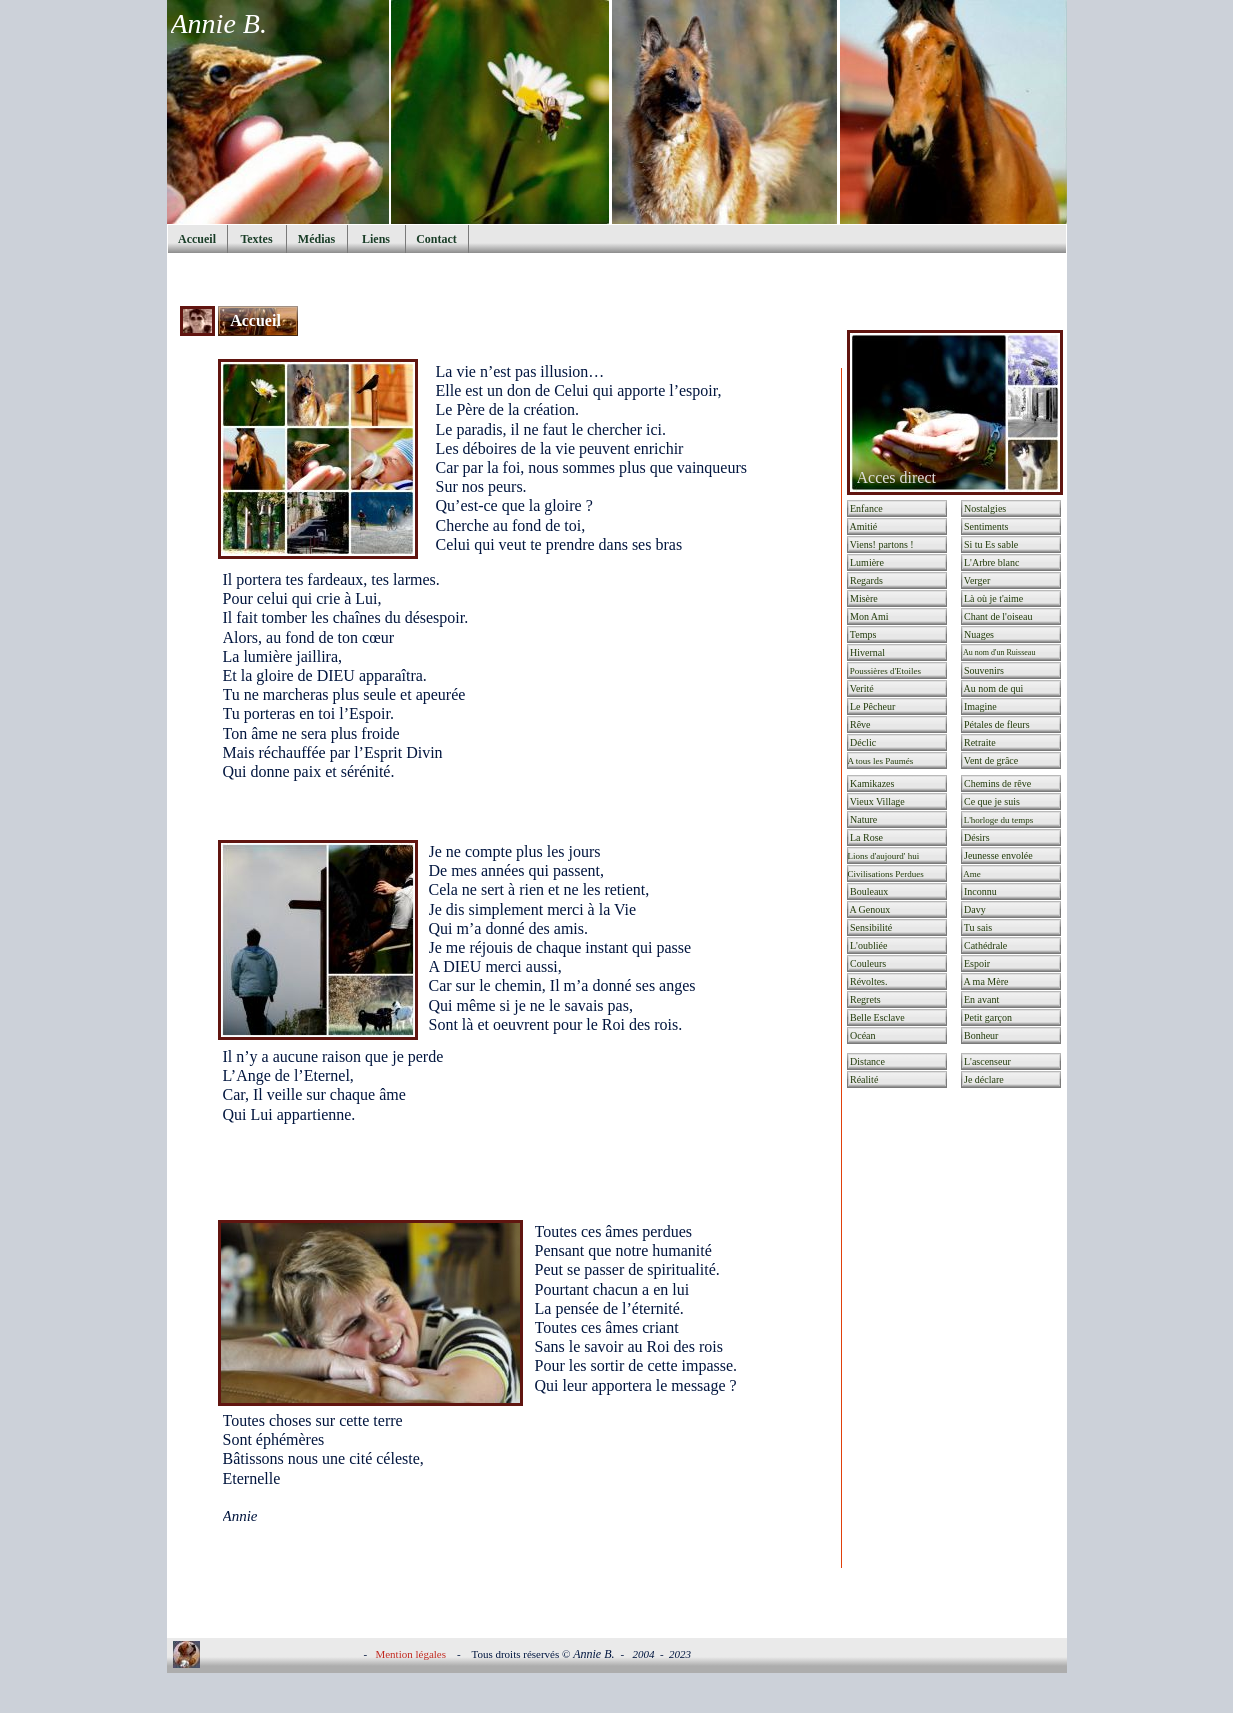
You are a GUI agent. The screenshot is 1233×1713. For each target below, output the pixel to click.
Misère (863, 598)
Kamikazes (871, 783)
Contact (436, 239)
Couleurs (867, 963)
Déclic (862, 742)
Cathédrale (985, 945)
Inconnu (979, 891)
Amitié (863, 526)
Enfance (865, 508)
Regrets (864, 999)
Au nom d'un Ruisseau (1003, 652)
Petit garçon (987, 1017)
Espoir (980, 963)
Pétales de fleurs (996, 724)
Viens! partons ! (881, 544)
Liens (376, 239)
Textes (256, 239)
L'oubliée (868, 945)
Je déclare (983, 1079)
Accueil (257, 320)
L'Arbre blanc (991, 562)
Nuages (978, 634)
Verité (861, 688)
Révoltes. (868, 981)
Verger (976, 580)
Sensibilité (870, 927)
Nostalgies (984, 508)
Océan (862, 1035)
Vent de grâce (990, 760)
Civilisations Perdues (886, 874)
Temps (862, 634)
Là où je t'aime (998, 598)
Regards (865, 580)
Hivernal (867, 652)
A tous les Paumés (881, 761)
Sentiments (985, 526)
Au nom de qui (993, 688)
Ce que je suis (991, 801)
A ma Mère (985, 981)
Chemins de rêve (997, 783)
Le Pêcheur (872, 706)
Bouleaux (868, 891)
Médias (316, 239)
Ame (971, 874)
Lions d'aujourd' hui (884, 856)
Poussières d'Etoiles (885, 671)
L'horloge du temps (998, 820)
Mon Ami (868, 616)
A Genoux (869, 909)
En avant (981, 999)
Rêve (859, 724)
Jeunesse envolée (997, 855)
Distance (867, 1061)
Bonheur (980, 1035)
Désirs (976, 837)
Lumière (866, 562)
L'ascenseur (986, 1061)
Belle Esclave (876, 1017)
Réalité (863, 1079)
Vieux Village (876, 801)
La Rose (866, 837)
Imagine (979, 706)
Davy (974, 909)
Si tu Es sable (990, 544)
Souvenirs (983, 670)
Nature (863, 819)
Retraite (979, 742)
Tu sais (977, 927)
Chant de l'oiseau (997, 616)
